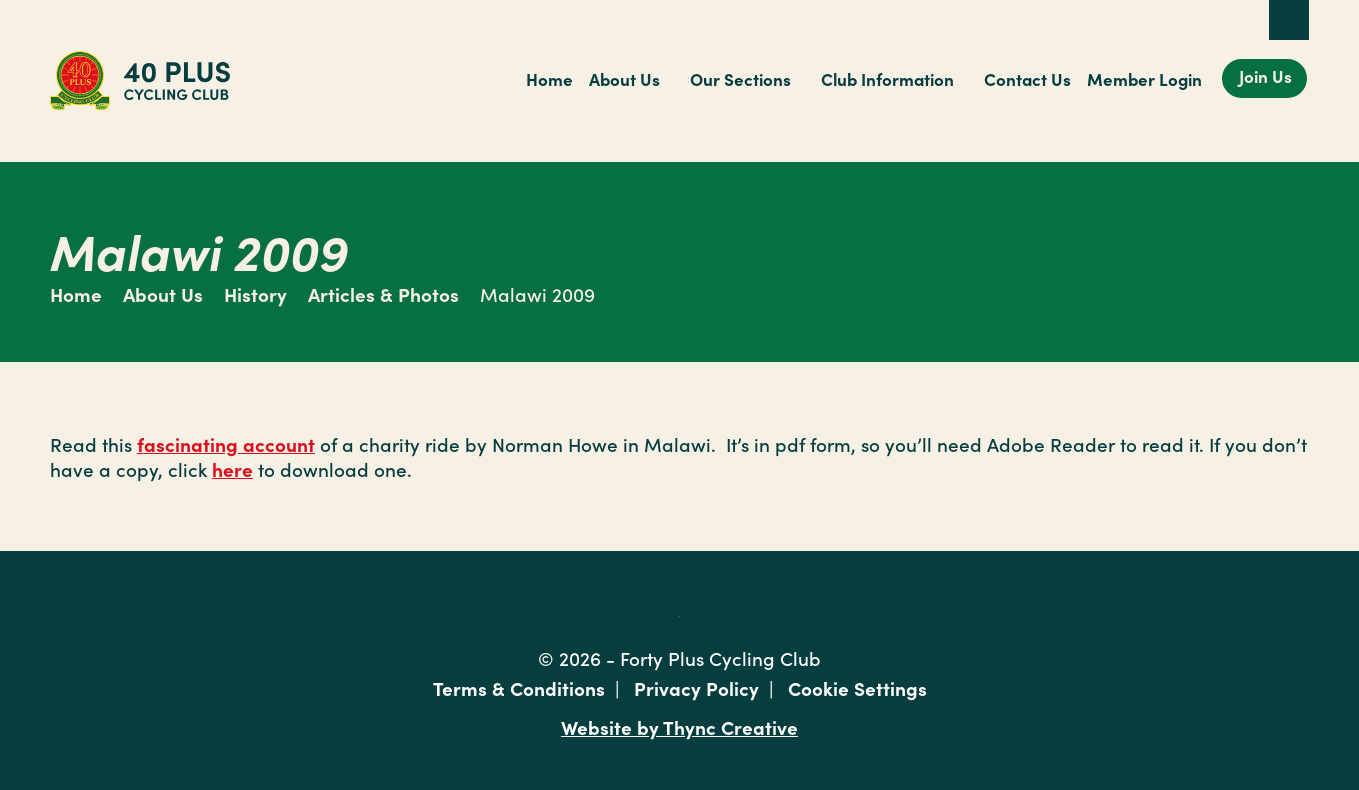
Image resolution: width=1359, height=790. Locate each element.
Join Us (1265, 76)
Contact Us (1027, 79)
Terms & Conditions (519, 687)
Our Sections (740, 79)
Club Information (887, 79)
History (255, 293)
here (232, 468)
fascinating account (226, 443)
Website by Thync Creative (679, 726)
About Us (624, 79)
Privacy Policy (696, 687)
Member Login (1144, 79)
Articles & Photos (383, 293)
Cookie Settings (857, 687)
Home (549, 79)
